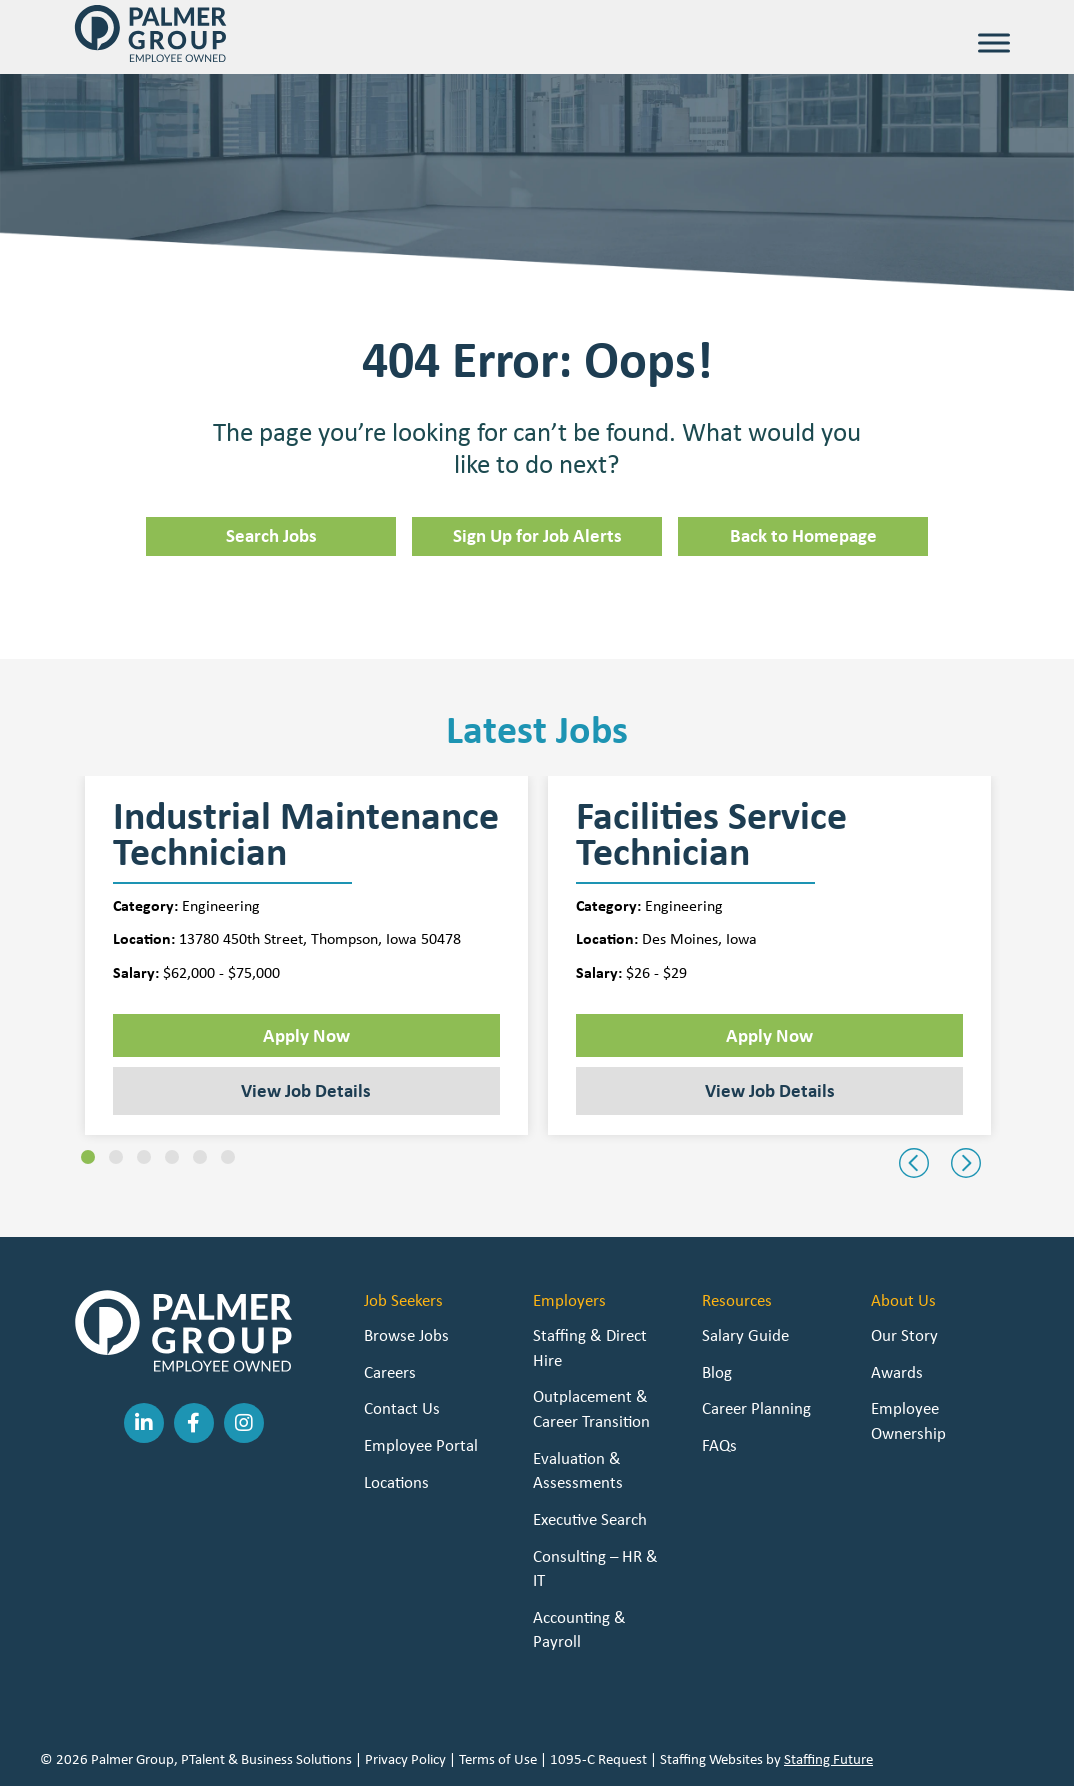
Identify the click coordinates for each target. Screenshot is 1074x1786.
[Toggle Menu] (994, 42)
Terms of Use (498, 1759)
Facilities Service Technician (711, 834)
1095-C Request (598, 1759)
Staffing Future (828, 1759)
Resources (737, 1300)
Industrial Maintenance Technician (306, 834)
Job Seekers (403, 1300)
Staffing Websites (711, 1759)
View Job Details (306, 1090)
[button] (88, 1157)
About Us (903, 1300)
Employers (569, 1300)
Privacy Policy (405, 1759)
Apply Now (306, 1035)
